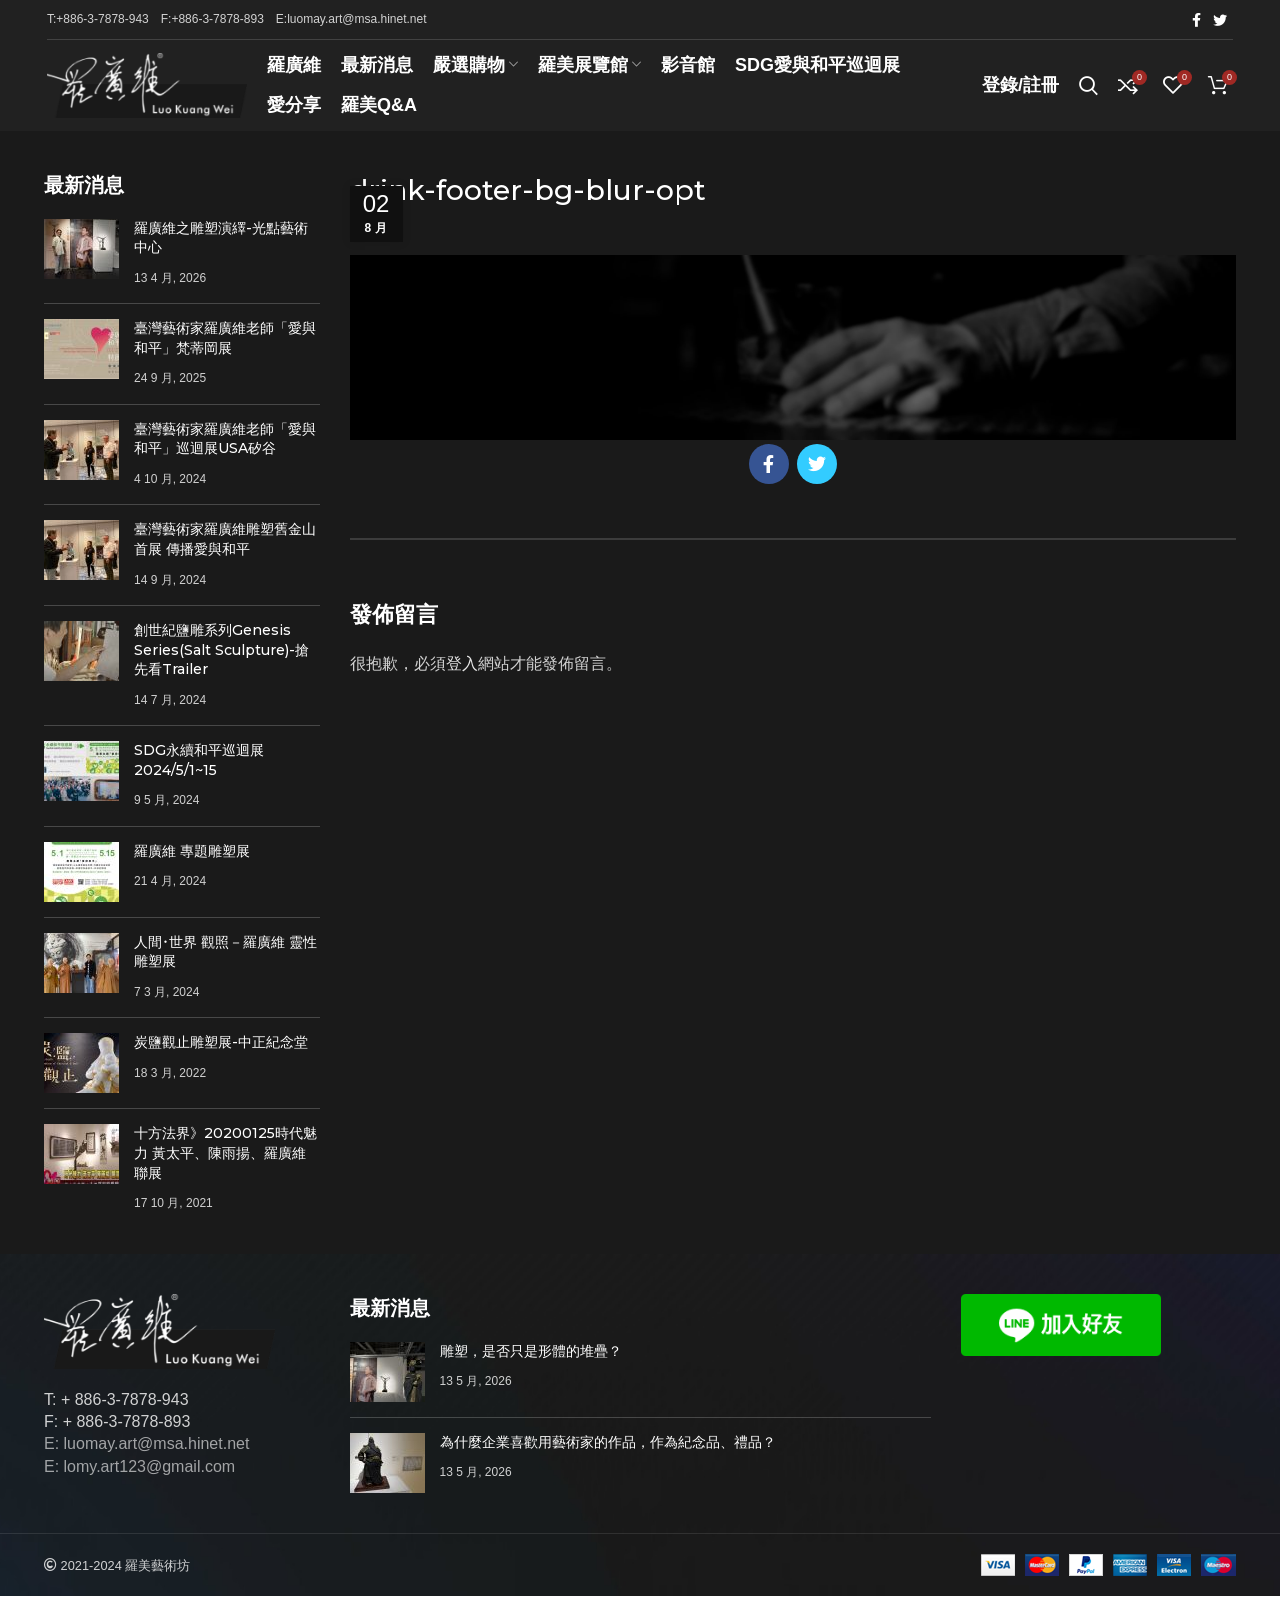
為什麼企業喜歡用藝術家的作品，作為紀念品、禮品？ (608, 1456)
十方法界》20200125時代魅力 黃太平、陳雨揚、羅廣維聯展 (225, 1167)
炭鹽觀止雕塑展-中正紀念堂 (221, 1057)
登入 (462, 677)
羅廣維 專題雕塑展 (192, 865)
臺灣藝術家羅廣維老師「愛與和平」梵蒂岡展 (225, 353)
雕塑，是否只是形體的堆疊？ (531, 1365)
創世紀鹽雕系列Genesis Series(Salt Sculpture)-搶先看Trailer (221, 663)
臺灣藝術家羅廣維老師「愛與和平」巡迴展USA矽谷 (225, 453)
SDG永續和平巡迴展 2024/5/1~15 (199, 774)
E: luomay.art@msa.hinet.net (146, 1458)
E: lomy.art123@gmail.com (139, 1480)
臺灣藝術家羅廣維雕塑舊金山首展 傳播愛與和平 (225, 554)
